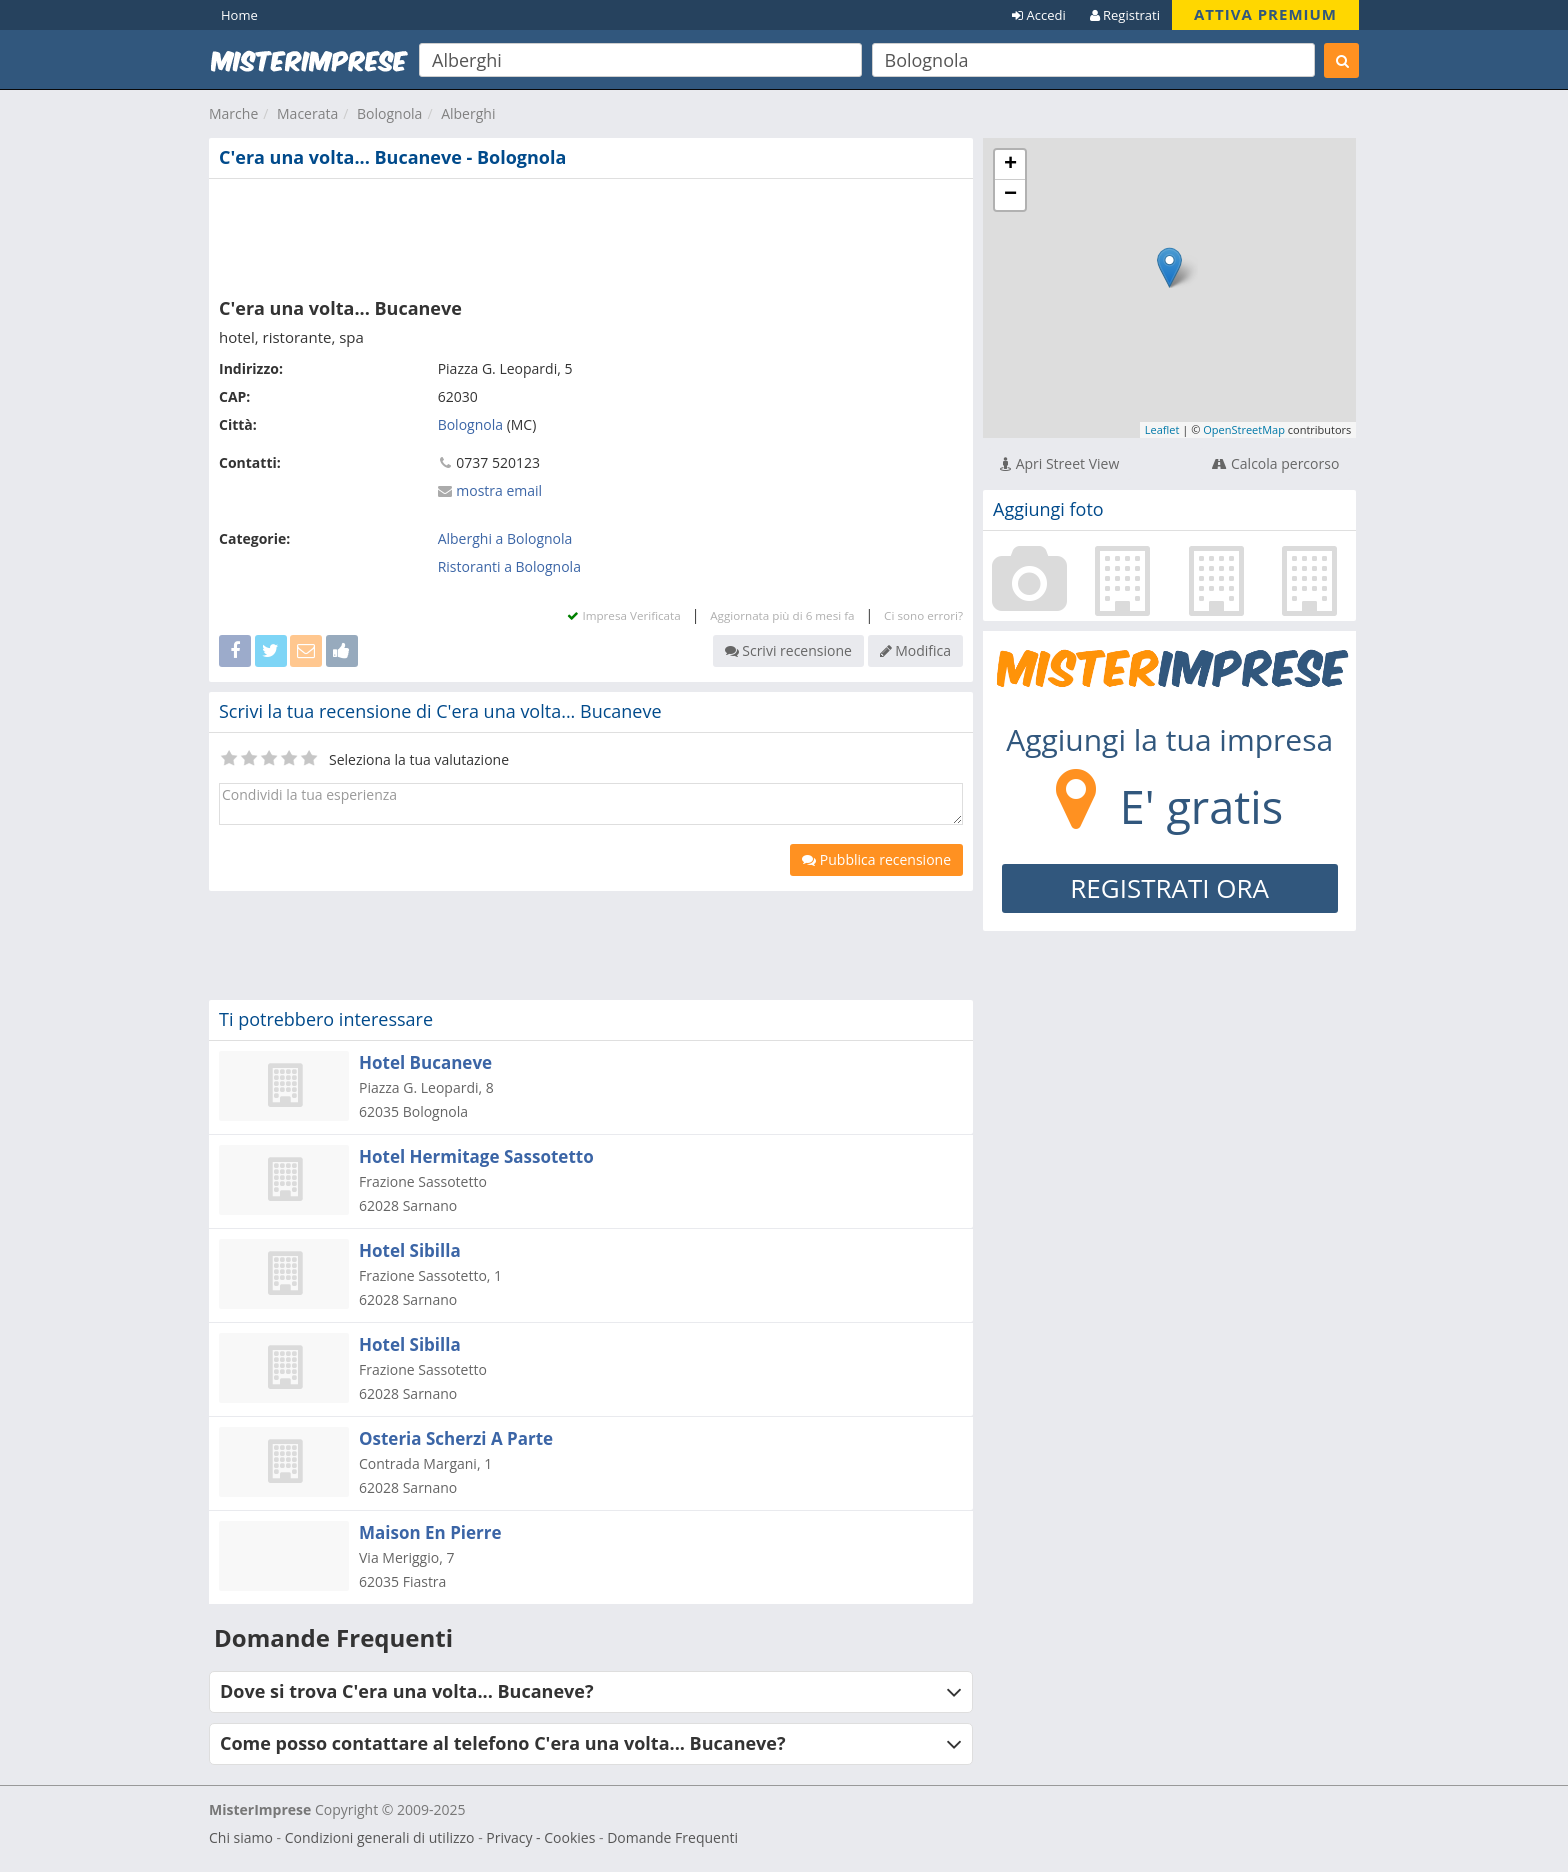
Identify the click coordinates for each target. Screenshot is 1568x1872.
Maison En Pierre (430, 1532)
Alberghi (468, 113)
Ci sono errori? (923, 615)
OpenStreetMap (1244, 429)
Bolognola (389, 113)
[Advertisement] (591, 234)
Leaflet (1162, 429)
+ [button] (1010, 165)
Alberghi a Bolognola (505, 538)
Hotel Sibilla (410, 1250)
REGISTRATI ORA (1169, 888)
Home (239, 15)
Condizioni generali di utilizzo (380, 1837)
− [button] (1010, 195)
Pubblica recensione (876, 859)
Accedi (1039, 15)
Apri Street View (1059, 463)
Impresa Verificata (623, 615)
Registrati (1125, 15)
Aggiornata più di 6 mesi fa (782, 615)
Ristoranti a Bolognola (509, 566)
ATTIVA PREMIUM (1265, 14)
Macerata (307, 113)
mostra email (499, 490)
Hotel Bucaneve (425, 1062)
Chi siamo (241, 1837)
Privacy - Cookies (540, 1837)
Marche (233, 113)
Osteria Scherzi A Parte (456, 1438)
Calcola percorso (1275, 463)
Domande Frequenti (672, 1837)
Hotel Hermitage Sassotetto (476, 1156)
